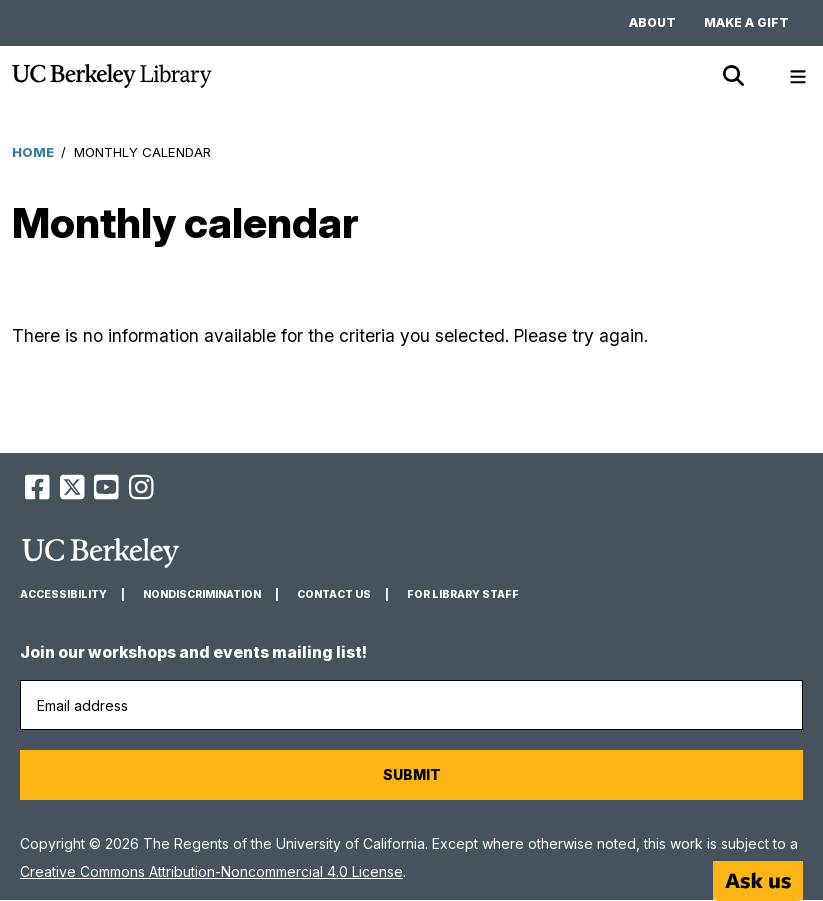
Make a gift (746, 22)
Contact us (334, 594)
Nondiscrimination (202, 594)
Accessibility (63, 594)
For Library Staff (463, 594)
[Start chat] (758, 881)
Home (33, 152)
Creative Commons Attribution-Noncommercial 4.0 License (211, 871)
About (652, 22)
